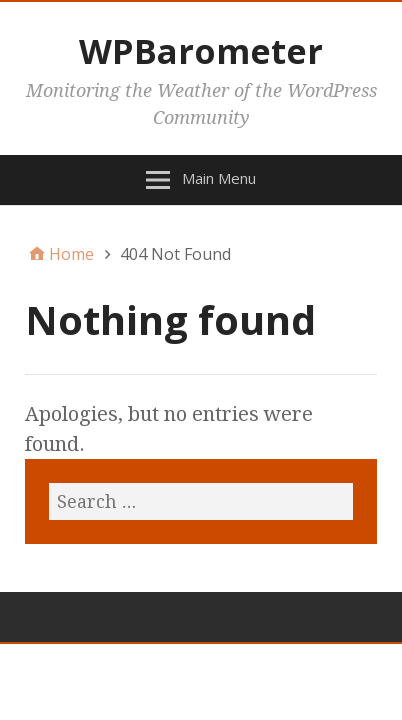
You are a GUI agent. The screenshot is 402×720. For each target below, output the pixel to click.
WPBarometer (201, 51)
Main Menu (219, 178)
